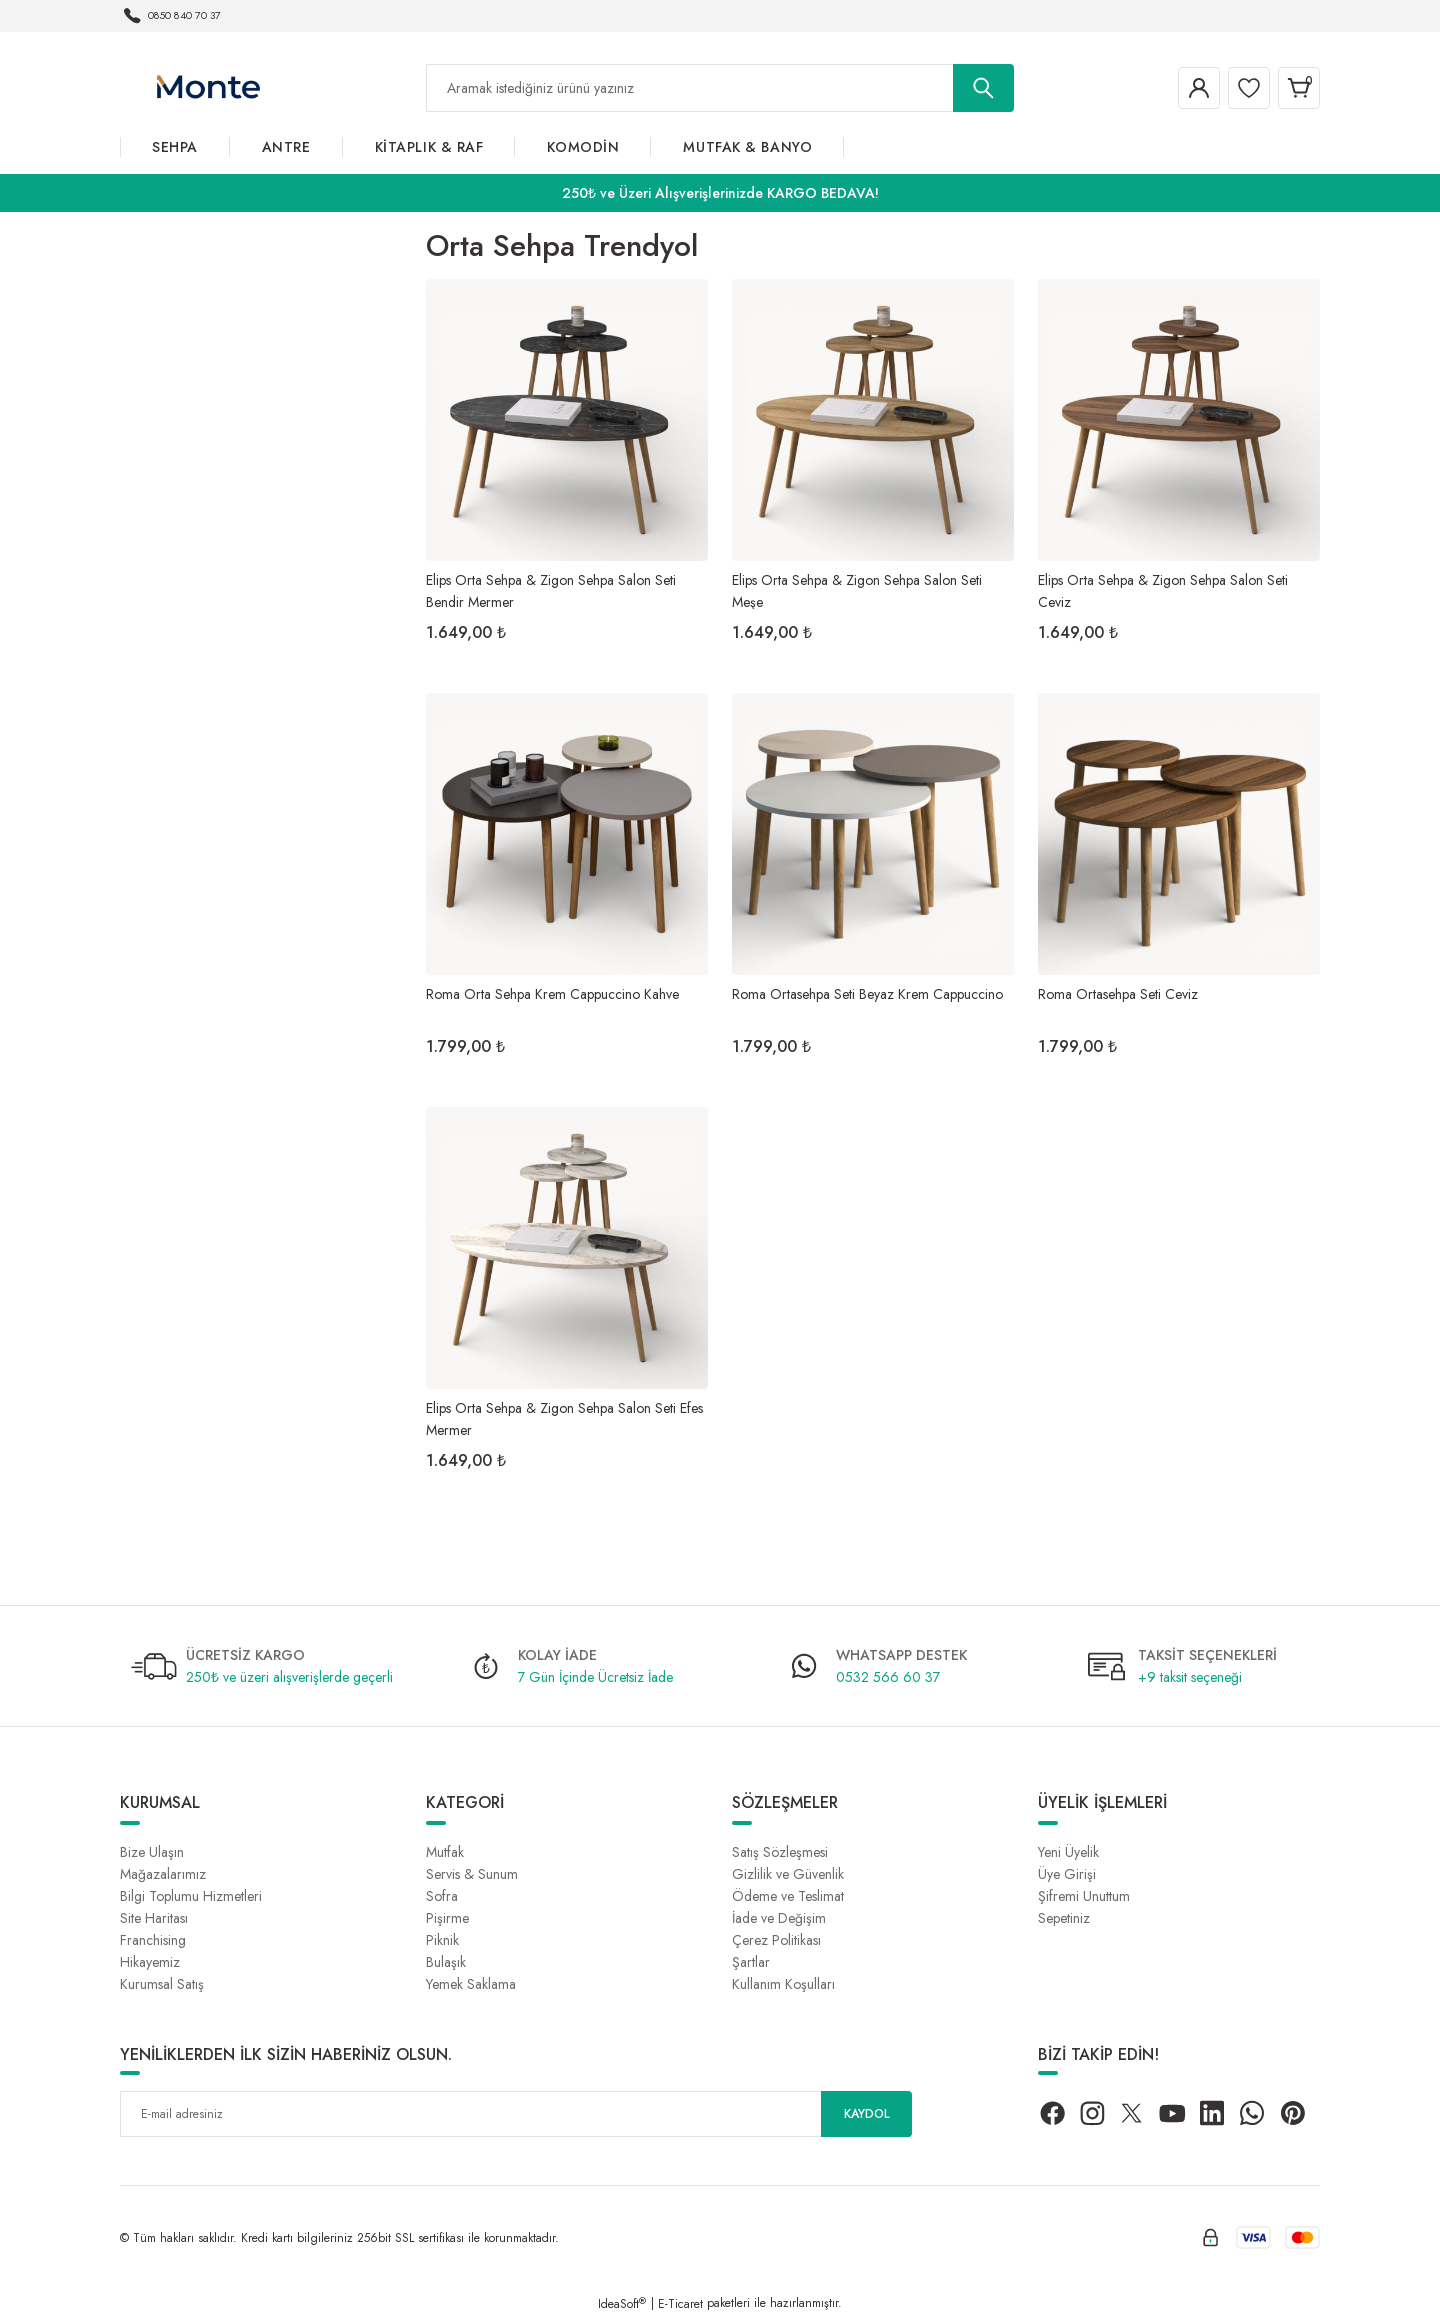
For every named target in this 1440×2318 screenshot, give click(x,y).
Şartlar (751, 1962)
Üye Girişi (1067, 1874)
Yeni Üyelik (1068, 1852)
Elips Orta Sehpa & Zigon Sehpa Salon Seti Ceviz (1163, 589)
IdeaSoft (622, 2304)
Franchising (153, 1940)
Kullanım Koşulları (783, 1984)
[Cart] (1294, 88)
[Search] (720, 88)
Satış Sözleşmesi (780, 1852)
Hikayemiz (150, 1962)
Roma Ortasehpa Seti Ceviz (1118, 994)
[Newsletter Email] (516, 2114)
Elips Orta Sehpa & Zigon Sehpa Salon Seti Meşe (857, 589)
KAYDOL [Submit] (867, 2114)
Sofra (442, 1896)
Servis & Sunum (472, 1874)
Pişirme (447, 1918)
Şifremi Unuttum (1084, 1896)
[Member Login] (1174, 88)
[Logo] (207, 87)
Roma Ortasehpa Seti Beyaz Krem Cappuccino (867, 994)
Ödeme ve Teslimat (788, 1896)
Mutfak (445, 1852)
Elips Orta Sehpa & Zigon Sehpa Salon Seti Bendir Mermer (551, 589)
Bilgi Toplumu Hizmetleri (191, 1896)
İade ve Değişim (779, 1918)
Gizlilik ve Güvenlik (788, 1874)
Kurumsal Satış (162, 1984)
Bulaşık (446, 1962)
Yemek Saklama (471, 1984)
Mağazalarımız (163, 1874)
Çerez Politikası (776, 1940)
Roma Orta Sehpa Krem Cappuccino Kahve (552, 994)
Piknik (442, 1940)
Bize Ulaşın (152, 1852)
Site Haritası (154, 1918)
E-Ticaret (680, 2304)
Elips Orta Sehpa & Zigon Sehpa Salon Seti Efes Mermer (564, 1417)
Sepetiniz (1064, 1918)
